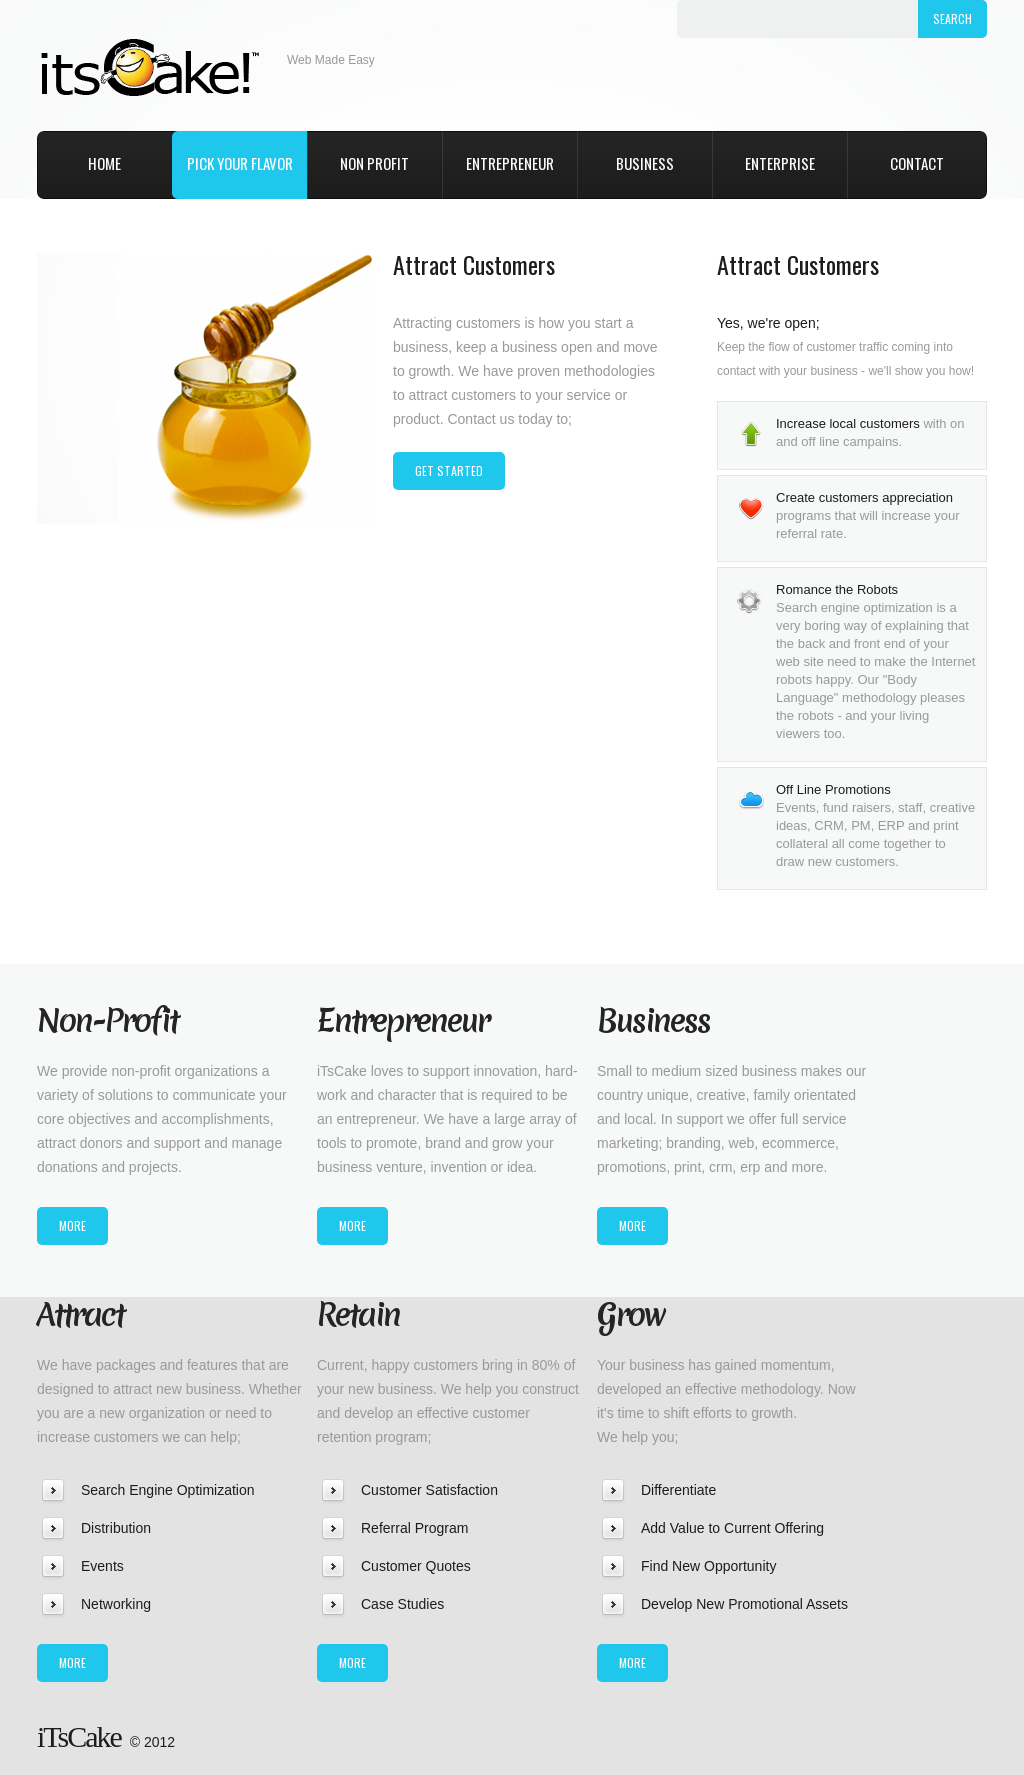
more (72, 1225)
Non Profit (374, 163)
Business (645, 163)
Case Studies (402, 1604)
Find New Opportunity (708, 1566)
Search (952, 18)
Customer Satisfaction (429, 1490)
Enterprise (780, 163)
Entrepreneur (510, 163)
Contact (917, 163)
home (104, 163)
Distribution (116, 1528)
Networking (116, 1604)
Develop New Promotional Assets (744, 1604)
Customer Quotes (416, 1566)
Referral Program (414, 1528)
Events (102, 1566)
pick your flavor (240, 163)
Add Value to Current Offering (732, 1528)
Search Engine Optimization (168, 1490)
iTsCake (162, 61)
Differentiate (678, 1490)
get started (449, 470)
